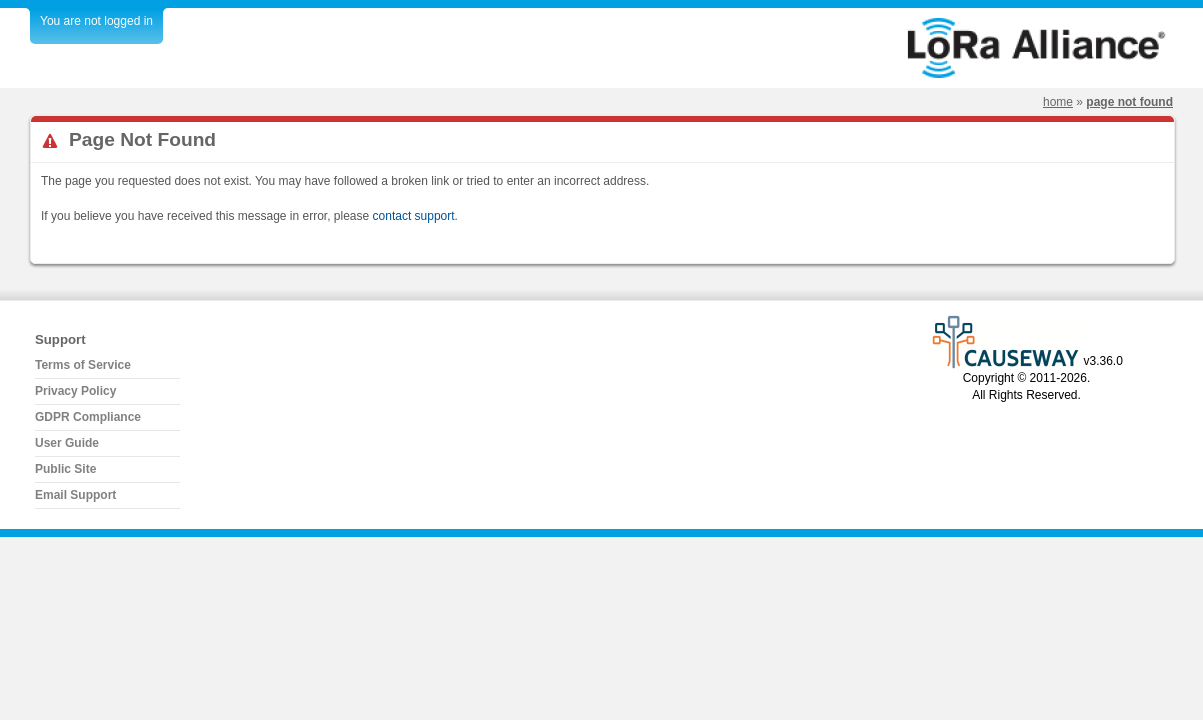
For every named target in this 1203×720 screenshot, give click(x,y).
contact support (414, 216)
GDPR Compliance (88, 417)
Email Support (75, 495)
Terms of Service (83, 365)
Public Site (65, 469)
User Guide (67, 443)
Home (1058, 102)
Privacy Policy (75, 391)
